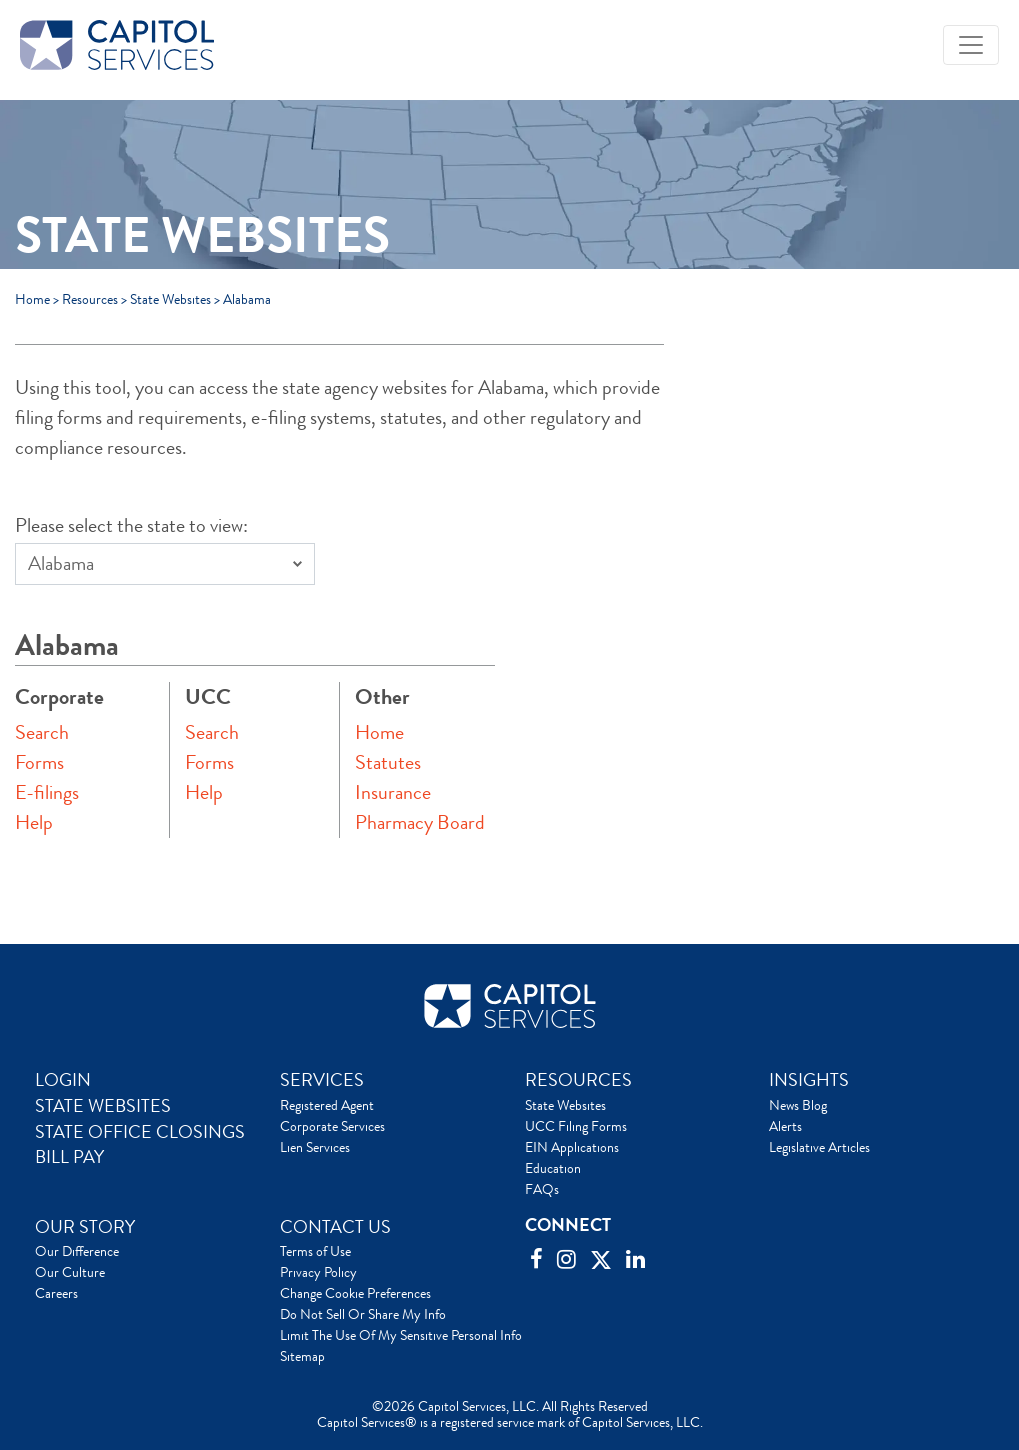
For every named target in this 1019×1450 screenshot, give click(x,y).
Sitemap (302, 1356)
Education (553, 1168)
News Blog (798, 1105)
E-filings (47, 792)
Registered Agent (327, 1105)
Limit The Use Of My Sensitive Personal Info (401, 1335)
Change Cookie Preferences (355, 1293)
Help (34, 822)
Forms (39, 762)
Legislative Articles (819, 1147)
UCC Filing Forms (576, 1126)
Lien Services (315, 1147)
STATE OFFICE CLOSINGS (140, 1132)
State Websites (170, 299)
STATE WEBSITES (103, 1106)
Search (42, 732)
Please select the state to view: (131, 525)
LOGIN (63, 1080)
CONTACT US (335, 1227)
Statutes (388, 762)
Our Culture (70, 1272)
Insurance (393, 792)
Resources (90, 299)
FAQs (542, 1189)
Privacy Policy (318, 1272)
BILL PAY (69, 1157)
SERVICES (322, 1080)
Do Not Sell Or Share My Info (363, 1314)
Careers (56, 1293)
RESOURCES (578, 1080)
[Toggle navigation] (971, 45)
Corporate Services (332, 1126)
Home (32, 299)
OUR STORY (85, 1227)
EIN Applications (572, 1147)
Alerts (785, 1126)
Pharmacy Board (420, 822)
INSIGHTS (809, 1080)
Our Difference (77, 1251)
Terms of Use (315, 1251)
